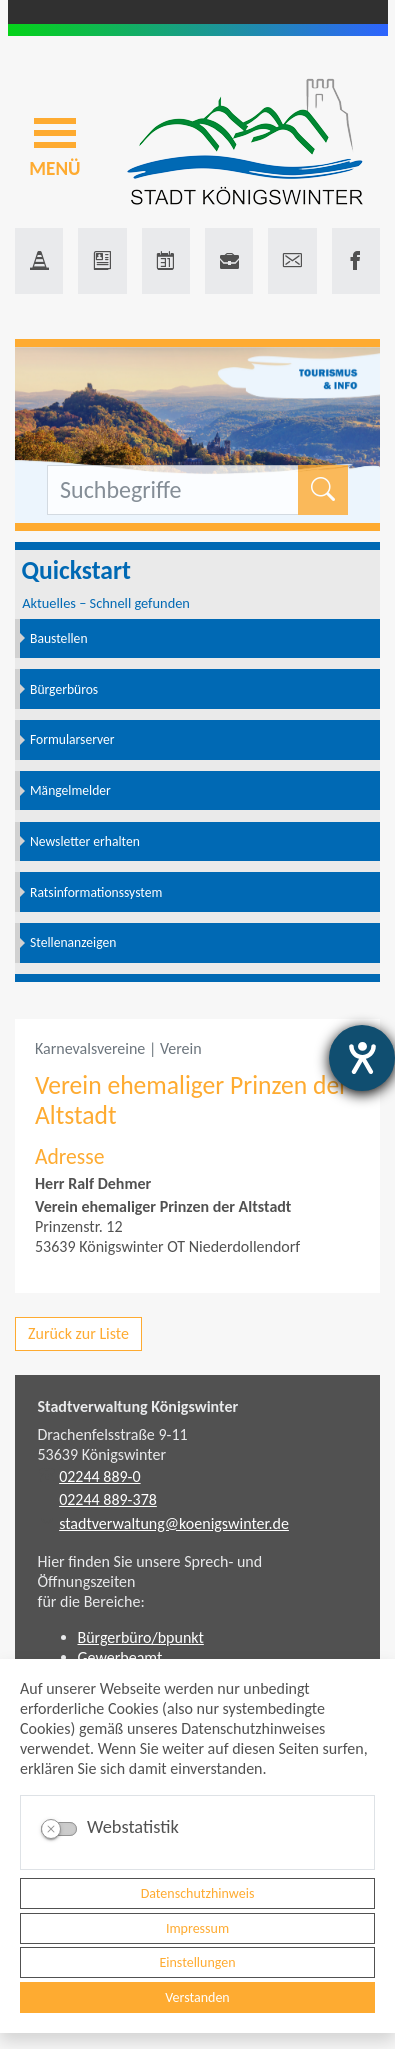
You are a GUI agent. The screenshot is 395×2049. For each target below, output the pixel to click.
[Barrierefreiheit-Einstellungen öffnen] (362, 1058)
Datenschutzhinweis (198, 1893)
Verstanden (197, 1997)
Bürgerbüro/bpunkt (141, 1637)
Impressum (197, 1928)
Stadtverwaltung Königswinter (138, 1406)
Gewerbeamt (120, 1657)
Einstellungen (197, 1962)
